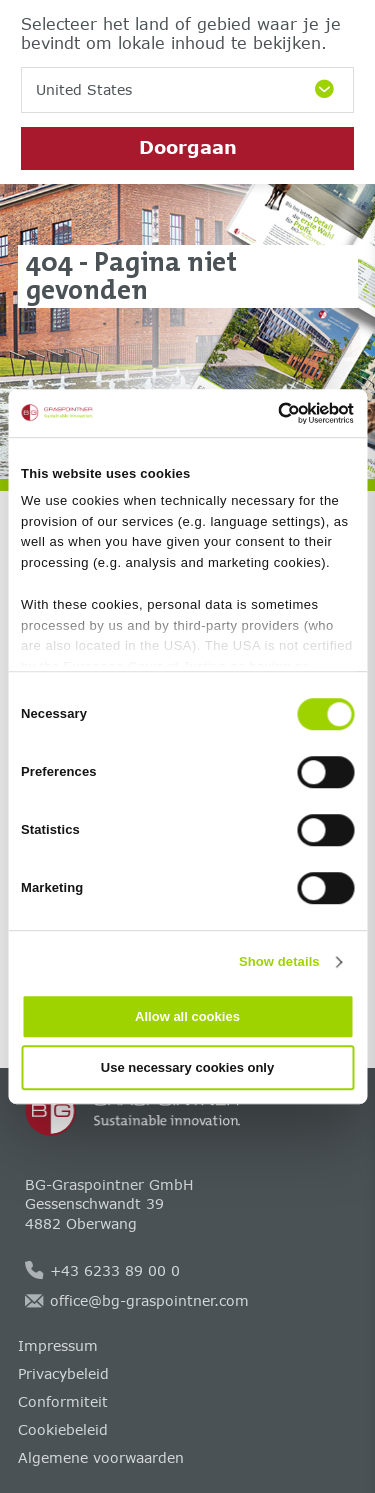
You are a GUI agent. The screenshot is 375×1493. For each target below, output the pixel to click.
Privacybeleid (63, 1373)
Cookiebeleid (63, 1429)
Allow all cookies (187, 1016)
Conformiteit (63, 1401)
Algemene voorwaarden (101, 1457)
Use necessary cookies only (187, 1067)
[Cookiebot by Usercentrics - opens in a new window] (268, 413)
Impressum (58, 1345)
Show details (279, 961)
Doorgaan (188, 147)
